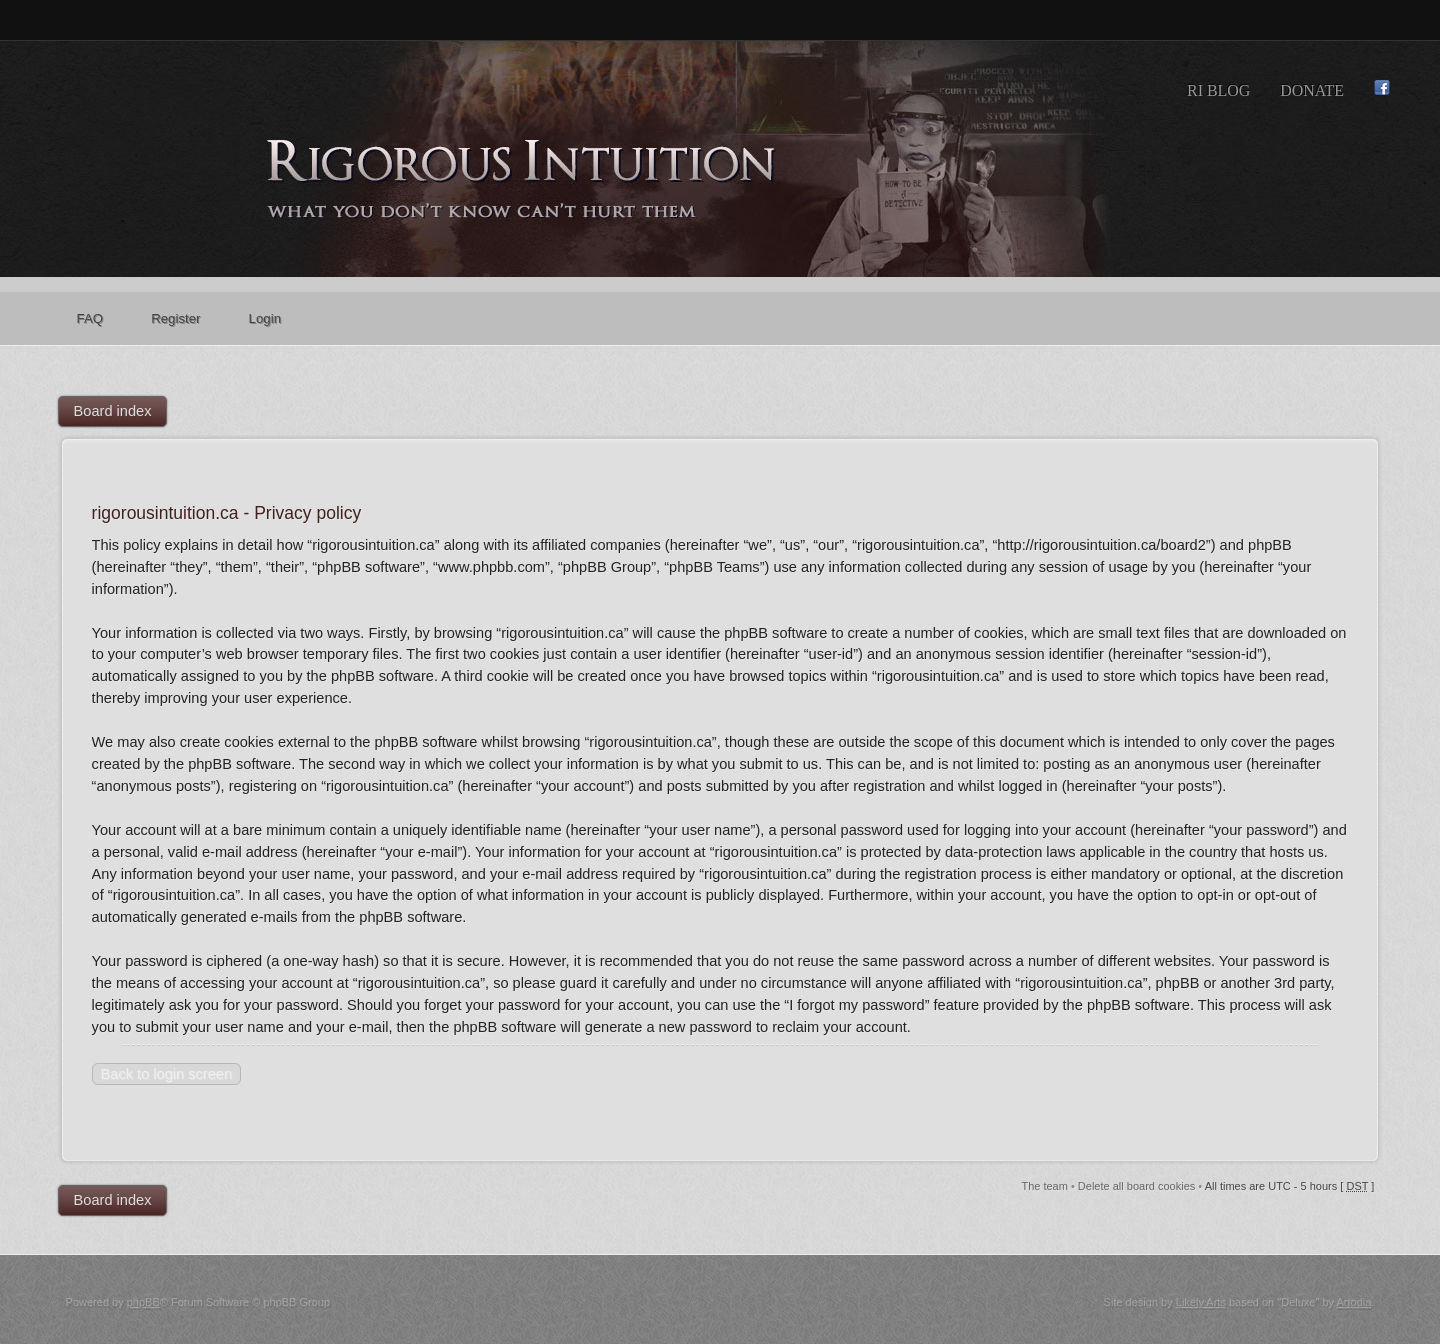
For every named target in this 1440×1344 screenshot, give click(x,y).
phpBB (143, 1302)
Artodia (1353, 1302)
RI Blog (1218, 90)
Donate (1312, 90)
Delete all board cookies (1136, 1186)
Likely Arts (1201, 1302)
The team (1044, 1186)
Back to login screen (166, 1074)
